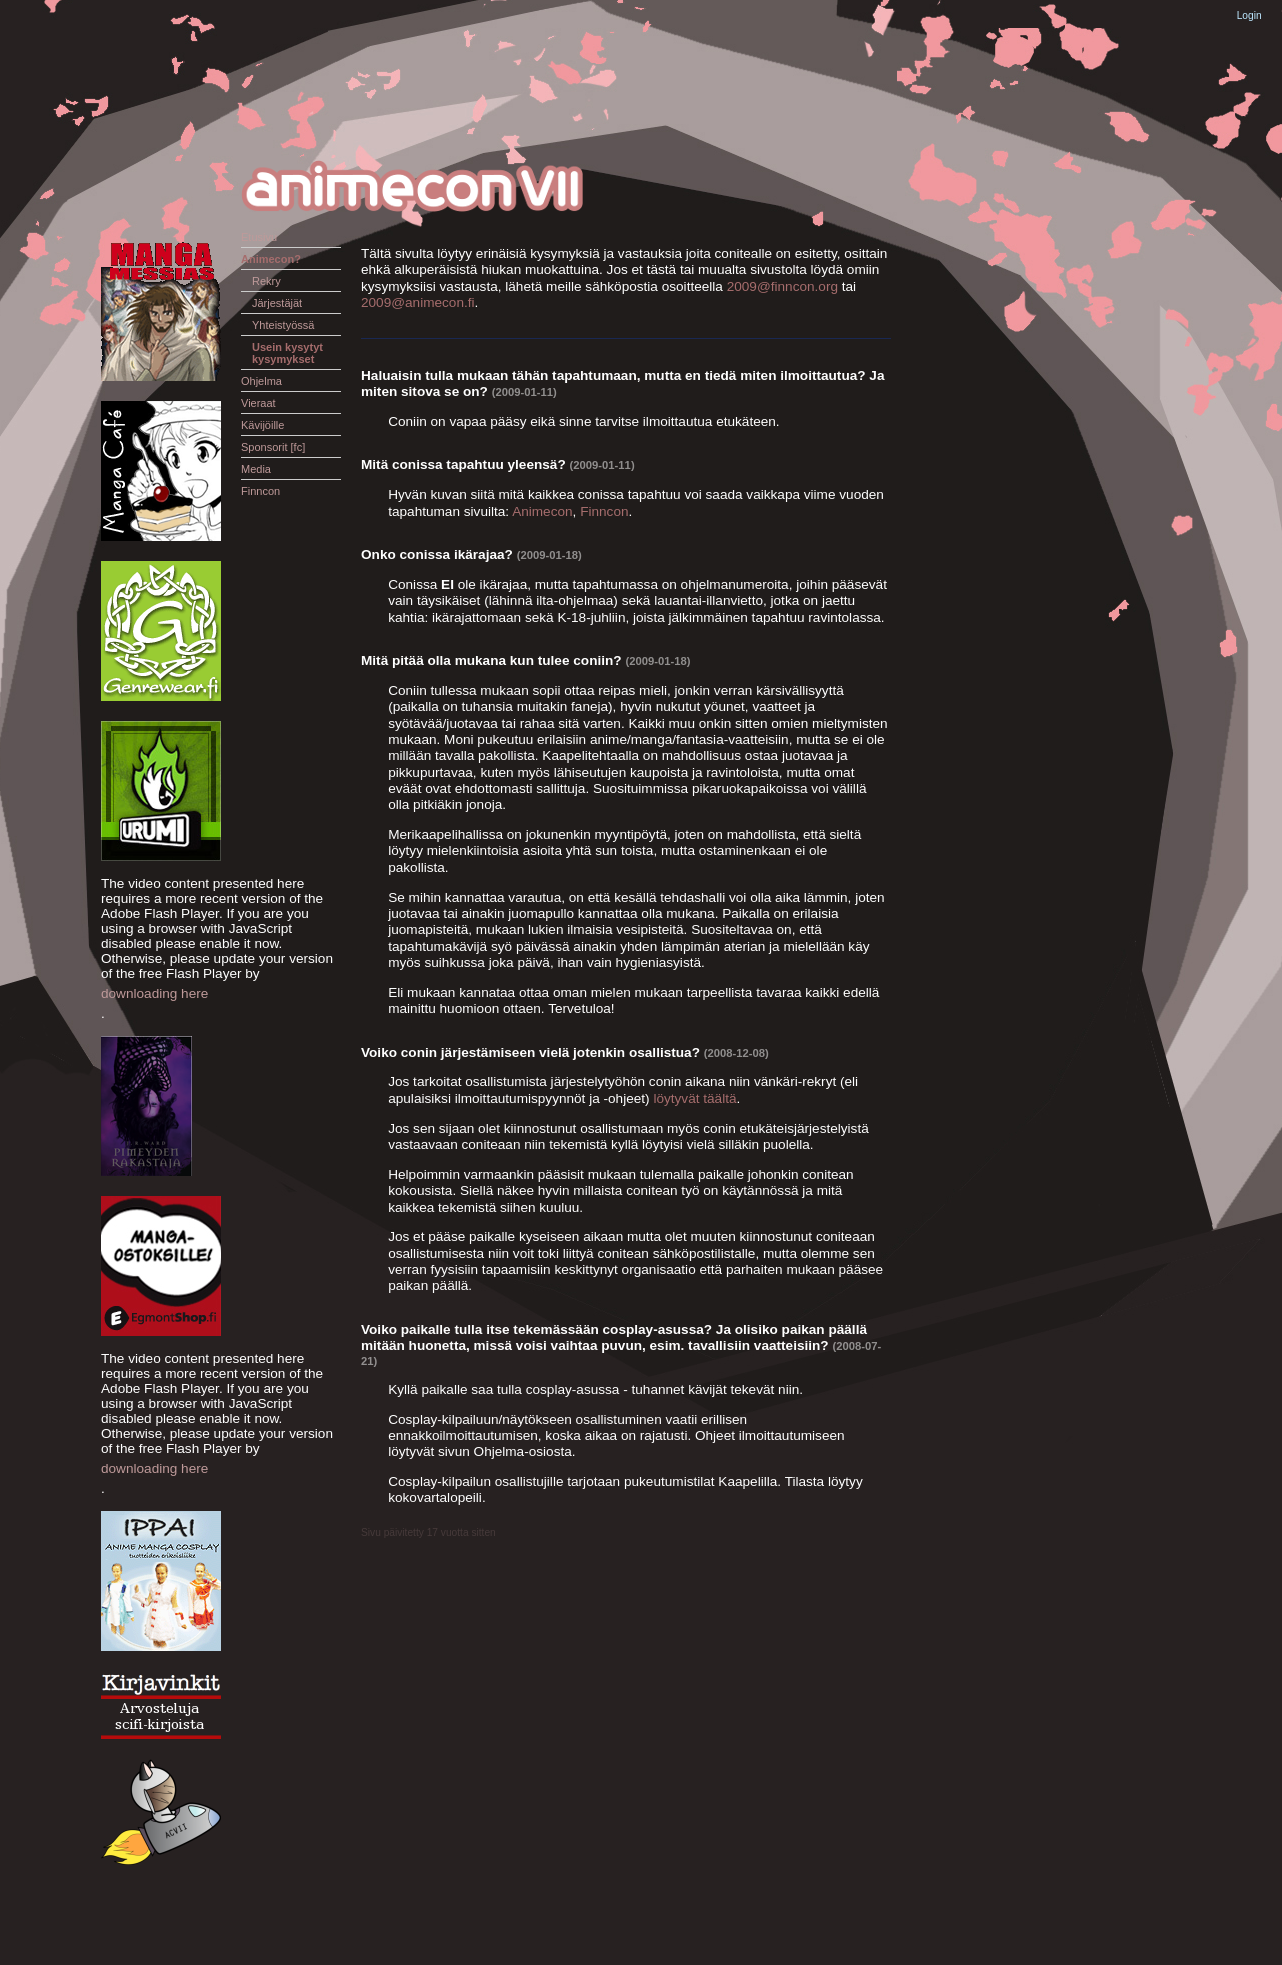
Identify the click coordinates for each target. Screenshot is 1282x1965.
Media (256, 469)
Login (1249, 15)
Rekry (266, 281)
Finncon (260, 491)
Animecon (542, 511)
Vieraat (258, 403)
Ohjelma (261, 381)
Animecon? (271, 259)
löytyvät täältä (694, 1098)
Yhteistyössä (283, 325)
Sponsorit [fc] (273, 447)
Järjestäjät (277, 303)
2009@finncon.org (782, 286)
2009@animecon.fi (418, 302)
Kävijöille (262, 425)
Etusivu (259, 237)
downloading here (154, 993)
